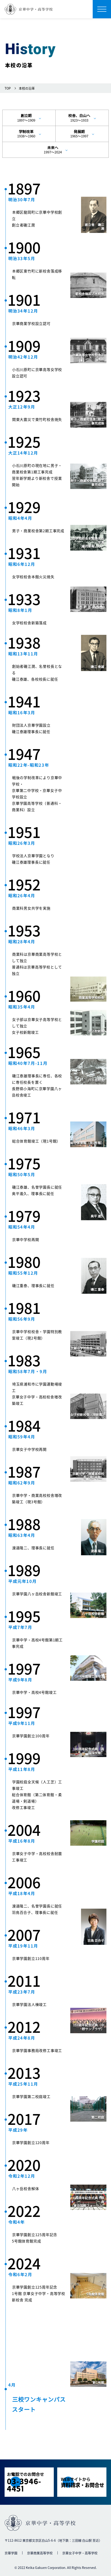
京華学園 (11, 2553)
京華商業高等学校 (40, 2553)
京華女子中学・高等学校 (79, 2553)
